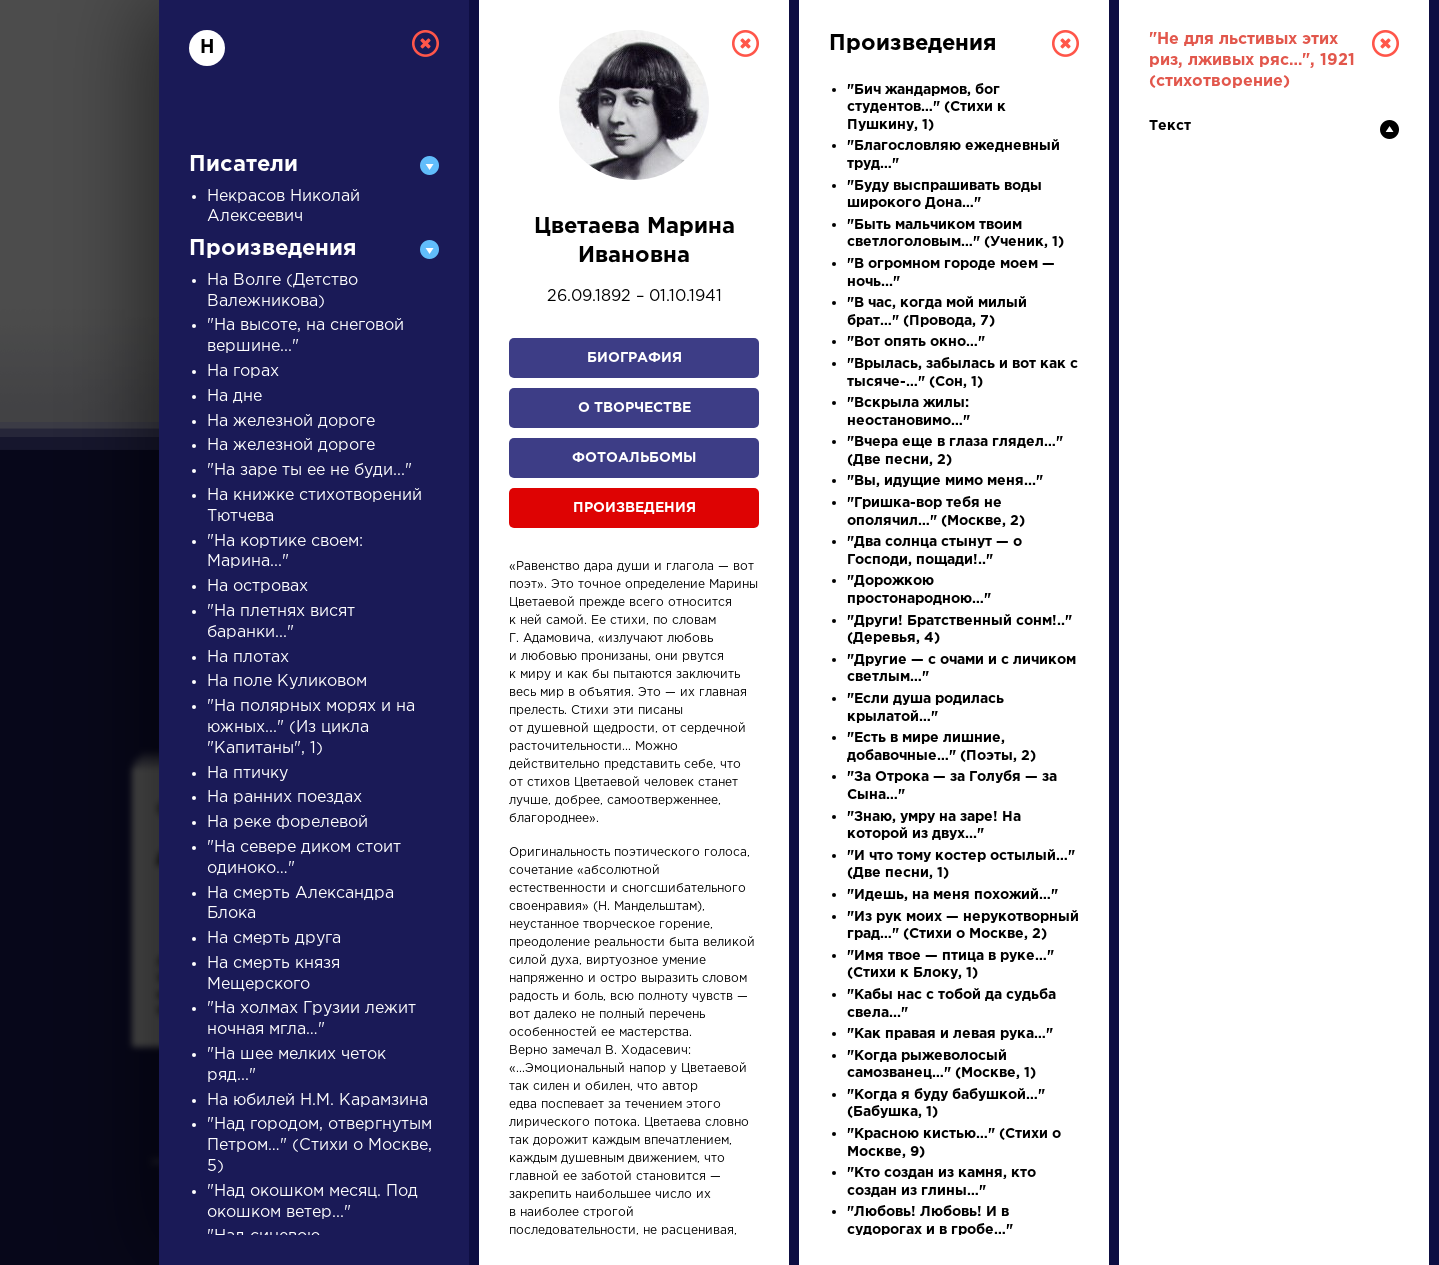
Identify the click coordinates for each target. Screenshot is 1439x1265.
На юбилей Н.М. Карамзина (317, 1100)
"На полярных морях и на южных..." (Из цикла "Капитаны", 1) (311, 727)
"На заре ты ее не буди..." (309, 470)
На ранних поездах (284, 797)
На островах (257, 586)
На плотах (248, 657)
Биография (634, 358)
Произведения (634, 508)
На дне (234, 396)
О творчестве (634, 408)
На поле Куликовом (287, 681)
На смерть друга (274, 938)
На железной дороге (291, 421)
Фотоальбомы (634, 458)
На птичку (247, 773)
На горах (243, 371)
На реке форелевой (287, 822)
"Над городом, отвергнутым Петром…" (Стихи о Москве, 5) (319, 1145)
